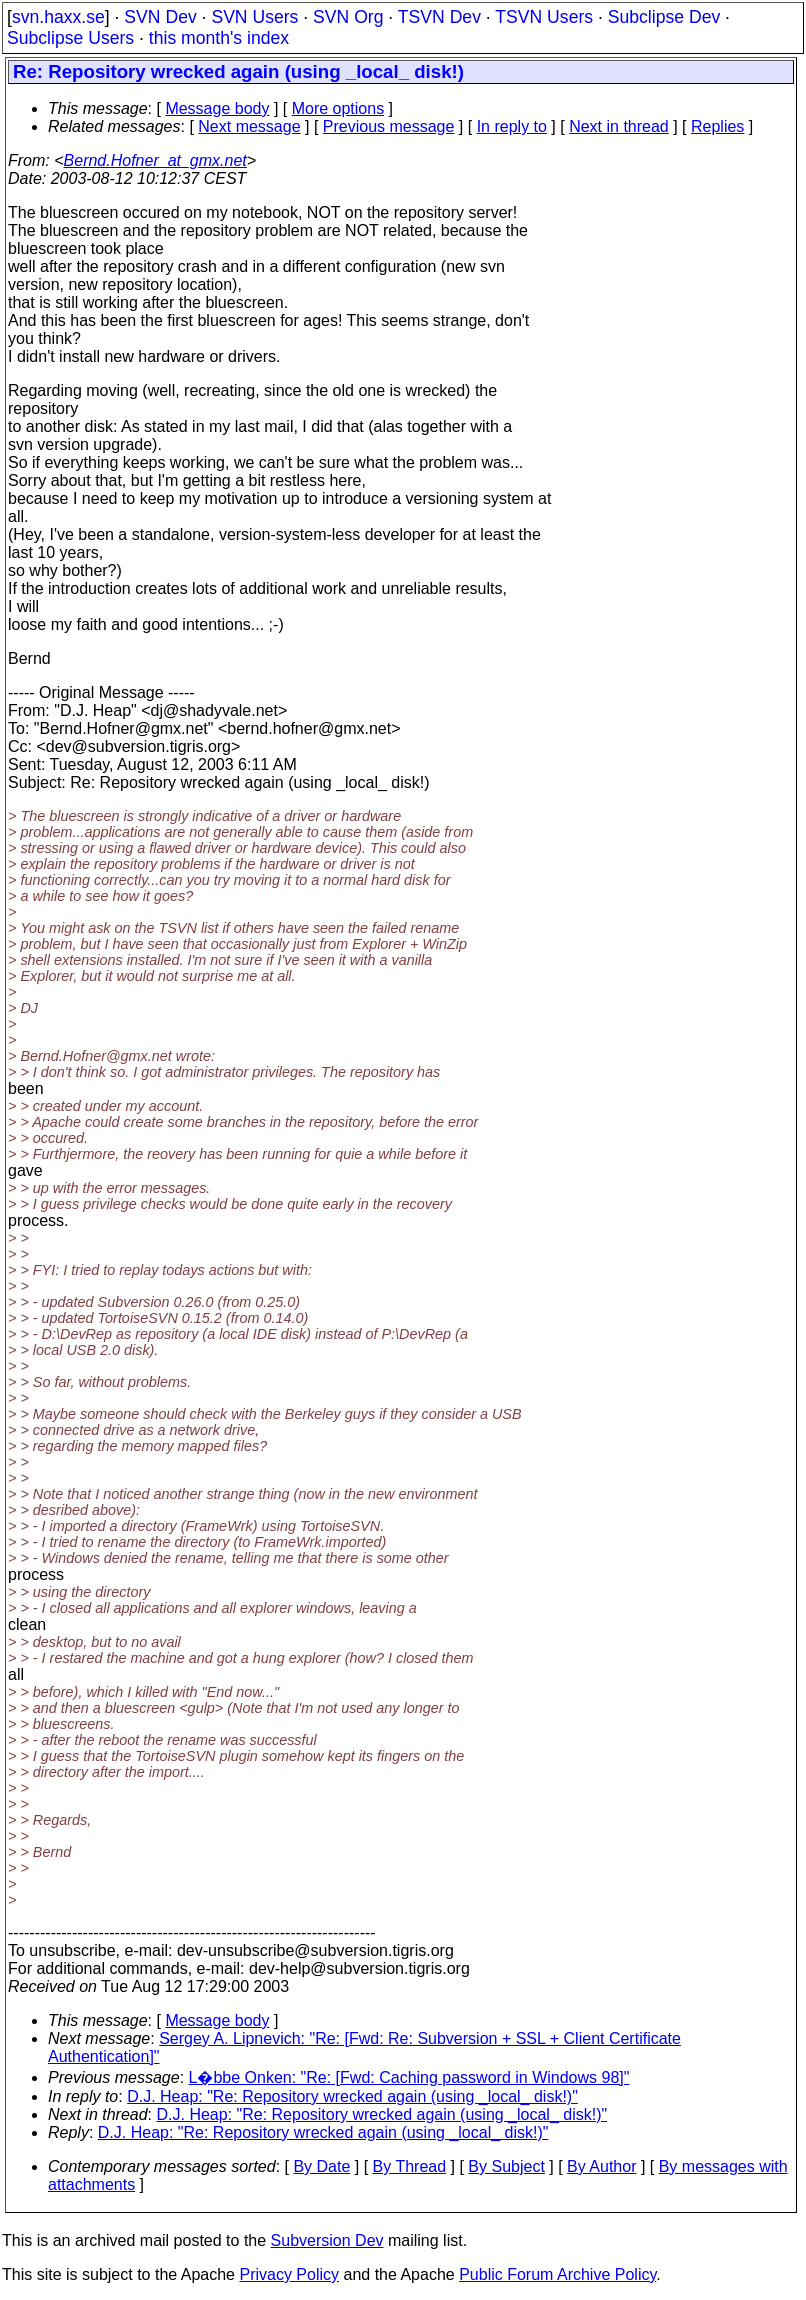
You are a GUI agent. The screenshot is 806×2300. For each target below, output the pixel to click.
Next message (249, 126)
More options (338, 108)
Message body (217, 108)
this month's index (219, 38)
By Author (601, 2166)
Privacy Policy (289, 2274)
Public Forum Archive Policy (557, 2274)
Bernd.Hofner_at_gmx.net (155, 160)
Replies (717, 126)
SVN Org (348, 17)
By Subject (506, 2166)
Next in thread (619, 126)
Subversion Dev (327, 2240)
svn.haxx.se (58, 17)
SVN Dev (160, 17)
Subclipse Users (70, 38)
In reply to (512, 126)
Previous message (389, 126)
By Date (321, 2166)
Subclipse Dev (664, 17)
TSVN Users (544, 17)
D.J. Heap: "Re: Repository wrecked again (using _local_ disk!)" (352, 2096)
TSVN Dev (439, 17)
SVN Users (254, 17)
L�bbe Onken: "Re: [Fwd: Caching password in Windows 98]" (409, 2077)
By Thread (410, 2166)
